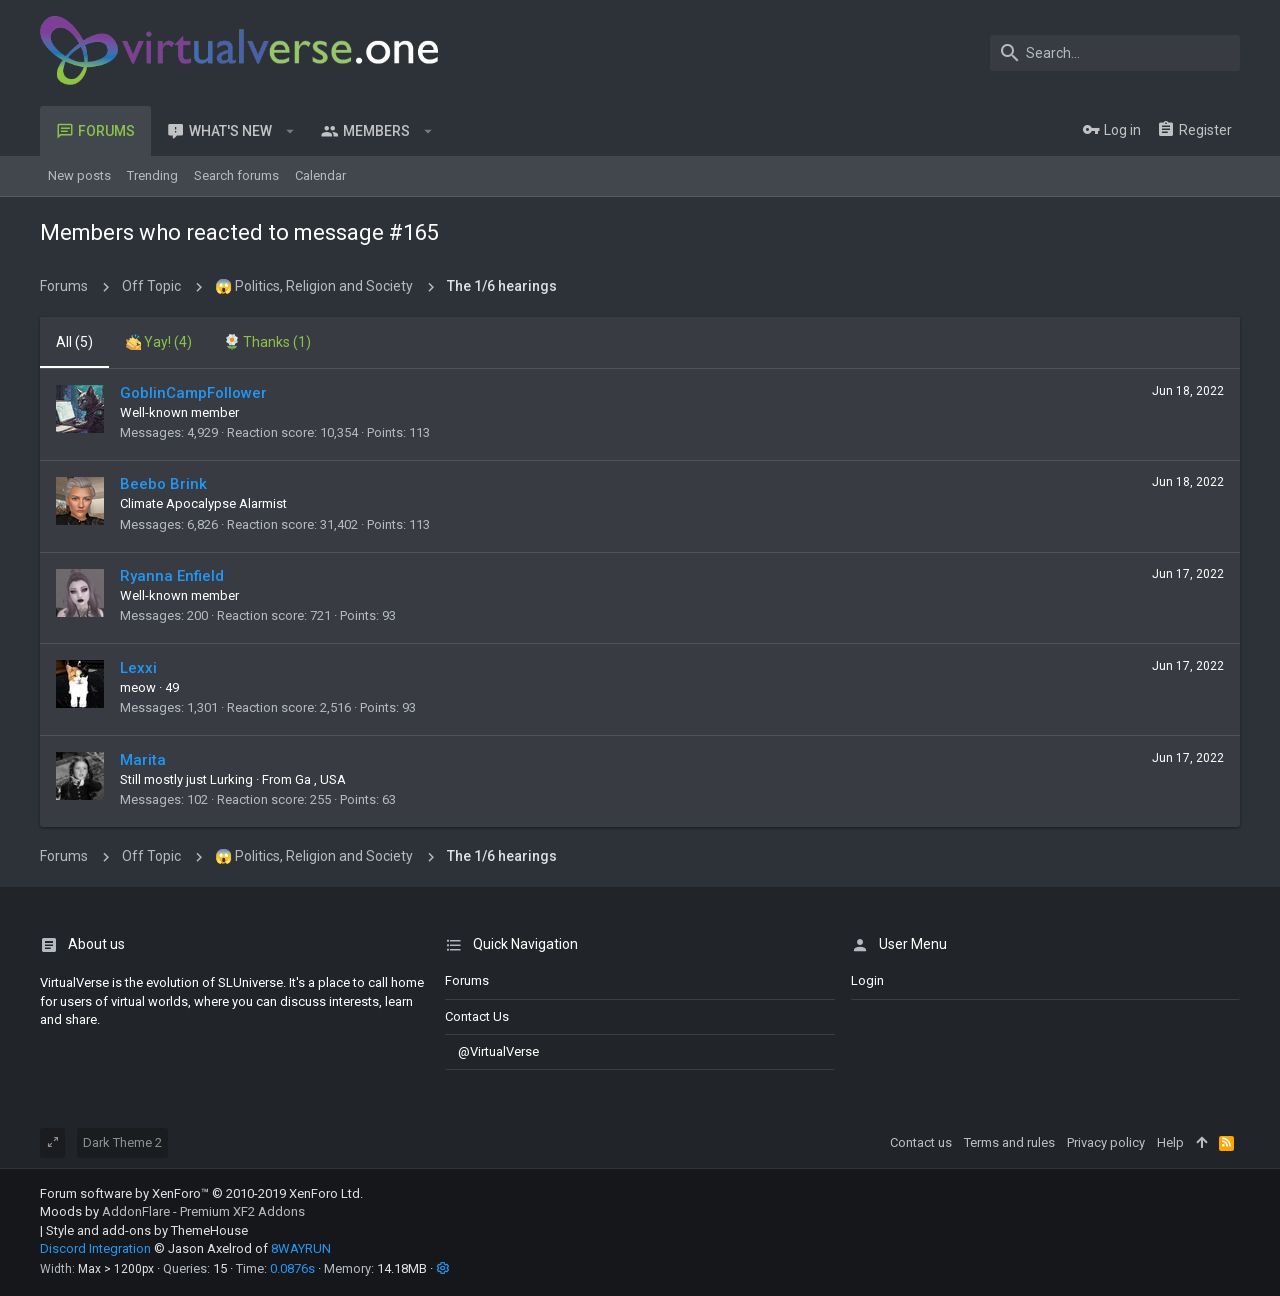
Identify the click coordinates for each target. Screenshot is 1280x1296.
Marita (143, 760)
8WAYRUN (301, 1248)
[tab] (158, 343)
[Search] (1115, 53)
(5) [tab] (74, 342)
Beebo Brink (163, 484)
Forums (467, 980)
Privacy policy (1106, 1142)
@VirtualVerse (492, 1051)
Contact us (477, 1016)
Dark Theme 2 (122, 1142)
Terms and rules (1009, 1142)
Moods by (172, 1211)
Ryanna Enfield (172, 576)
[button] (290, 131)
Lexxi (138, 668)
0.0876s (292, 1268)
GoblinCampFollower (193, 393)
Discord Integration (95, 1248)
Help (1170, 1142)
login (867, 980)
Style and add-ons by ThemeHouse (147, 1230)
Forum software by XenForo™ (201, 1193)
